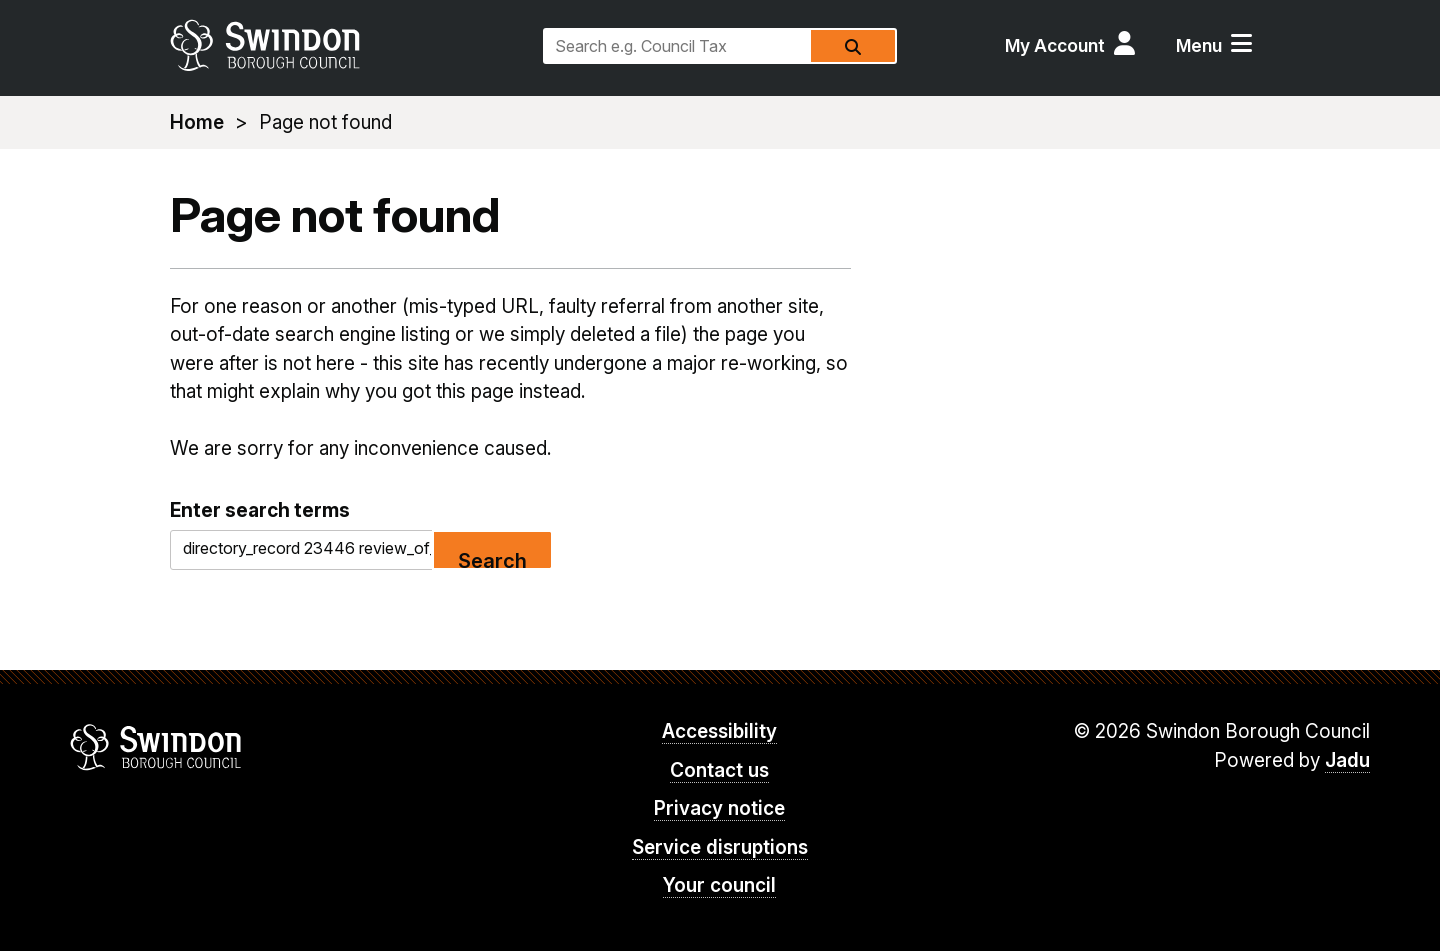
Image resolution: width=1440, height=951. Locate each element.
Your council (719, 885)
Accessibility (719, 731)
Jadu (1347, 760)
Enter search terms (260, 510)
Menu (1199, 45)
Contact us (719, 770)
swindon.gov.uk (347, 45)
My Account (1055, 45)
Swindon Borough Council (156, 747)
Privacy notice (719, 808)
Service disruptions (720, 847)
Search (492, 559)
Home (197, 122)
